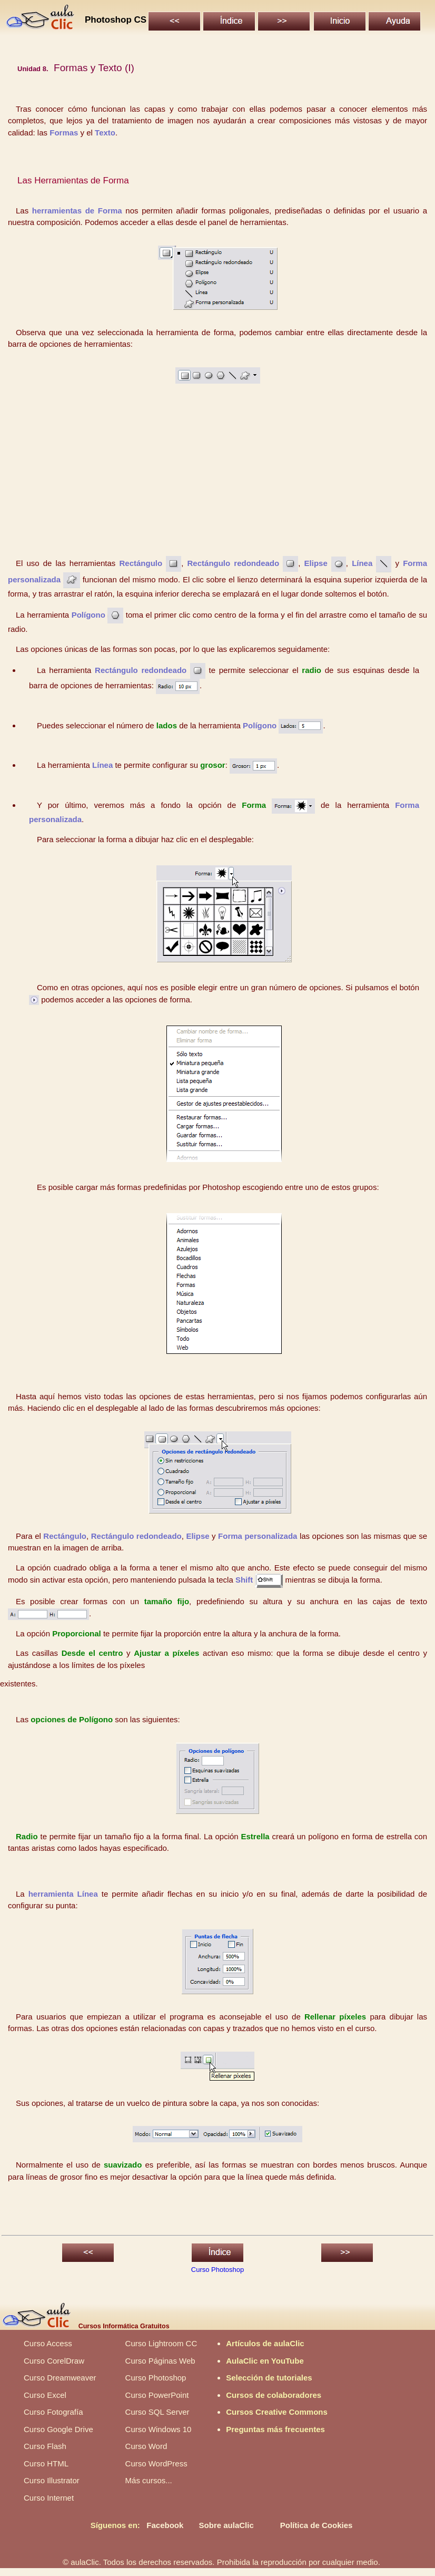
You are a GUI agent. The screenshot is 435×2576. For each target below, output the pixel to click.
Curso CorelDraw (54, 2360)
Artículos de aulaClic (265, 2343)
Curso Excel (45, 2394)
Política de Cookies (316, 2525)
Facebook (164, 2525)
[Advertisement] (217, 474)
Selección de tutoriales (269, 2377)
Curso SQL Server (157, 2411)
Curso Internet (49, 2497)
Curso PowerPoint (157, 2394)
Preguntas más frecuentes (275, 2429)
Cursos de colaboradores (273, 2394)
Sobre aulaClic (226, 2525)
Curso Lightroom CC (161, 2343)
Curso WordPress (156, 2463)
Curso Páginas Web (160, 2360)
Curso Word (146, 2446)
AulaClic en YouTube (265, 2360)
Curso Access (48, 2343)
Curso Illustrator (52, 2480)
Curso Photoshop (217, 2269)
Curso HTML (46, 2463)
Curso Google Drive (58, 2429)
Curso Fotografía (53, 2411)
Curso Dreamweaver (60, 2377)
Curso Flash (45, 2446)
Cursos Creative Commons (277, 2411)
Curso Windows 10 (158, 2429)
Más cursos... (148, 2480)
